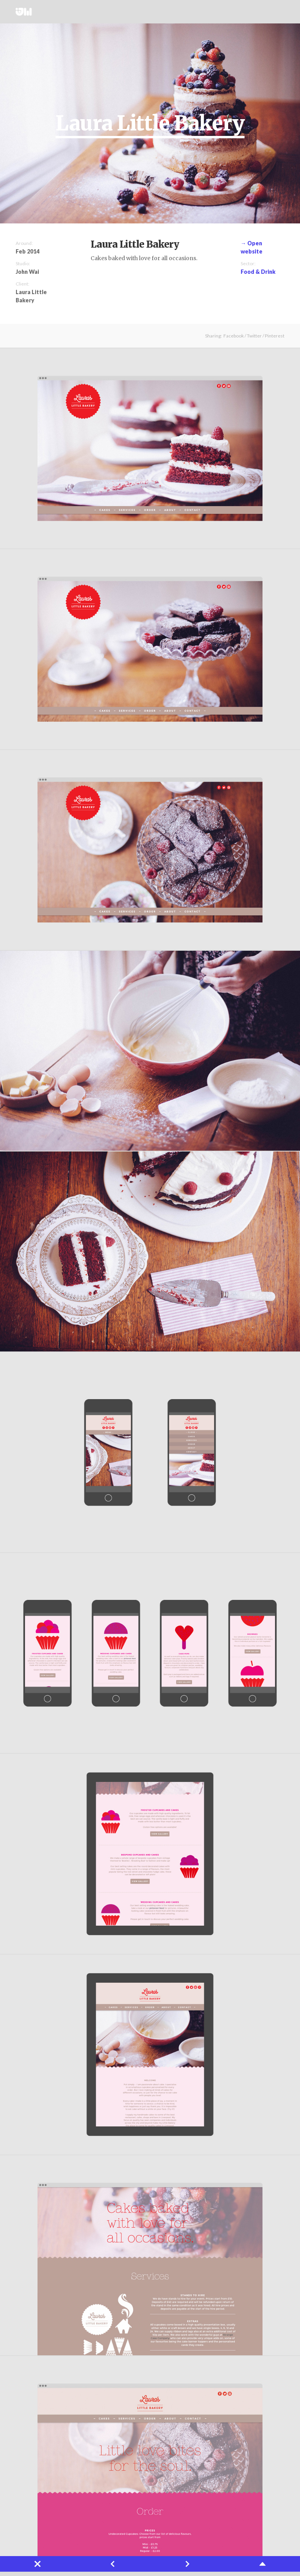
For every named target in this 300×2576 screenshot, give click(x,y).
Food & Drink (258, 271)
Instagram (276, 12)
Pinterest (274, 336)
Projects (229, 12)
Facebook (233, 336)
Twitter (265, 12)
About (243, 12)
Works (214, 12)
